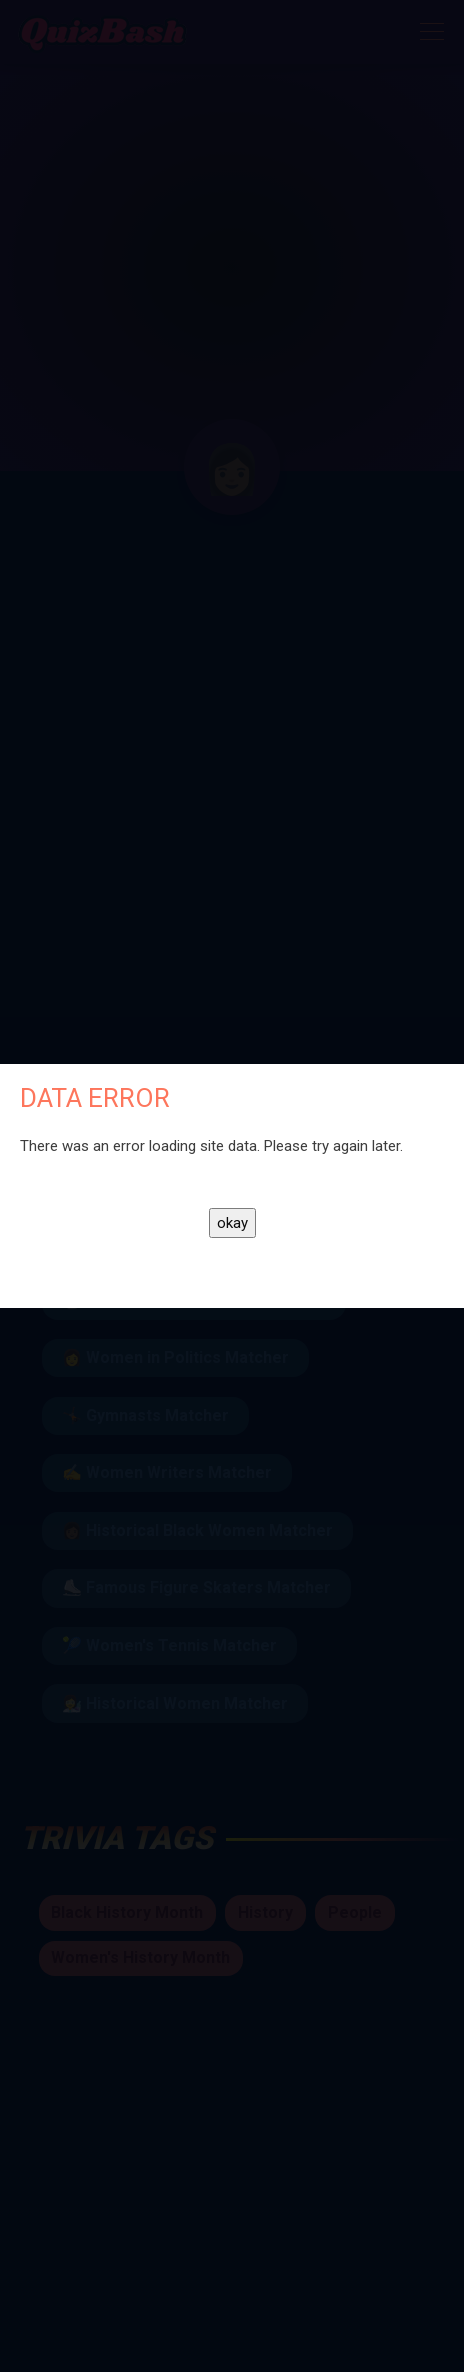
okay (232, 1223)
